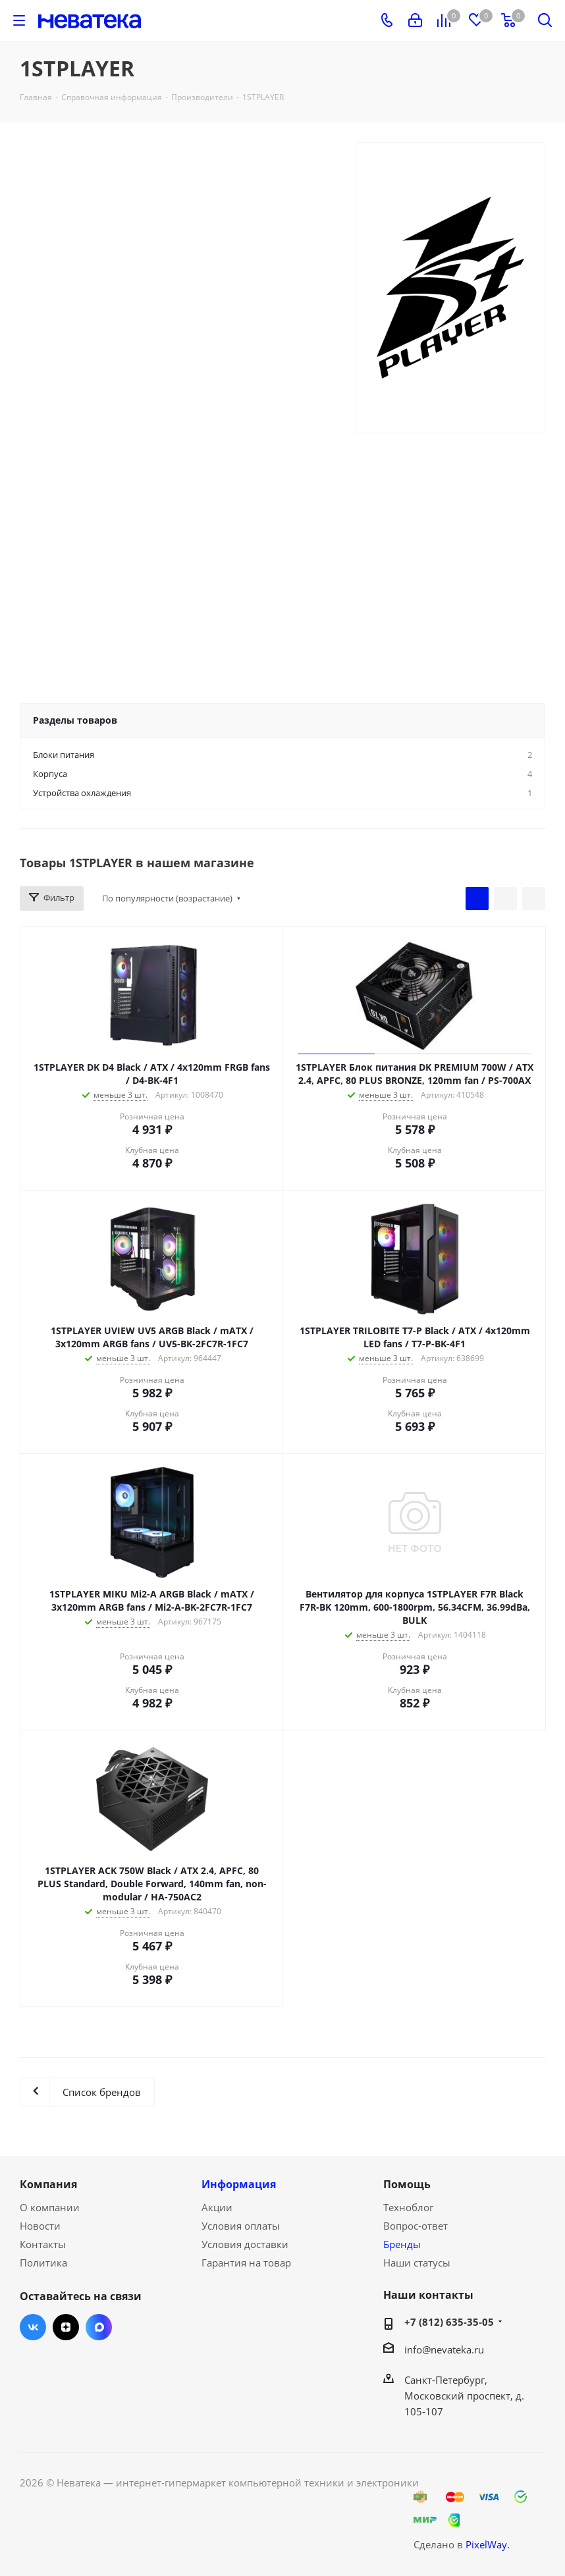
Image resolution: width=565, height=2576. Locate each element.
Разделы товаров (75, 720)
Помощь (407, 2184)
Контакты (43, 2244)
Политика (43, 2262)
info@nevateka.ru (444, 2349)
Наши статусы (416, 2262)
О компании (50, 2207)
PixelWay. (488, 2544)
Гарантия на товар (246, 2262)
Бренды (402, 2244)
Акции (217, 2207)
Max (99, 2327)
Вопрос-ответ (415, 2225)
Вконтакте (33, 2327)
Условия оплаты (241, 2225)
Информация (239, 2184)
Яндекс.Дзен (66, 2327)
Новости (40, 2225)
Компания (48, 2184)
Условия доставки (245, 2244)
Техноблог (408, 2207)
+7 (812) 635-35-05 (449, 2321)
